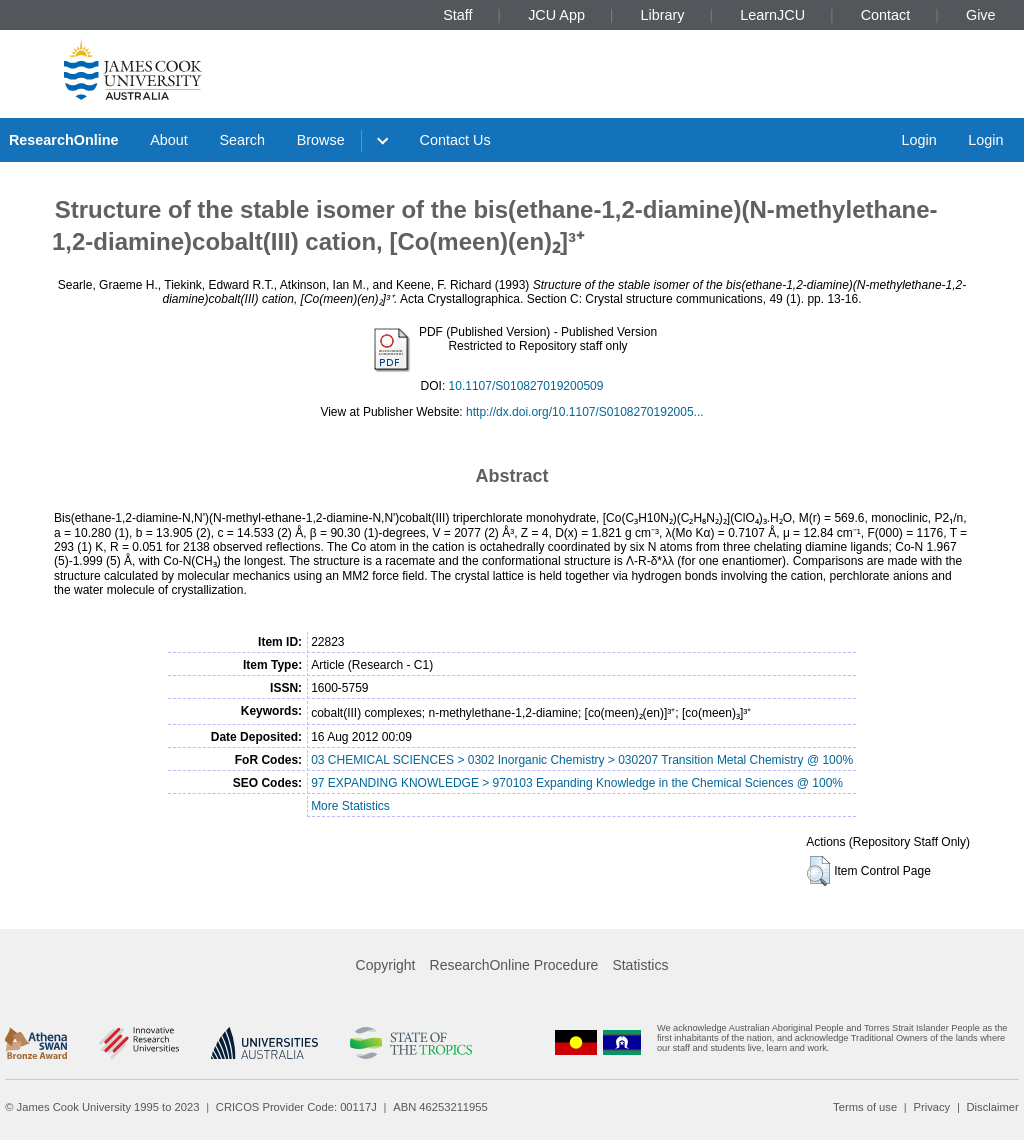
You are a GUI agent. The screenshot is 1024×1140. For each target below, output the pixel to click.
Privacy (931, 1107)
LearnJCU (772, 15)
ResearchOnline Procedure (514, 965)
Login (918, 140)
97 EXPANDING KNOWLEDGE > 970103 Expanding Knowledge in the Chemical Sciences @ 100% (577, 783)
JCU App (556, 15)
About (169, 140)
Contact (886, 15)
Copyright (386, 965)
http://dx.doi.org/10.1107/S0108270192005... (585, 412)
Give (981, 15)
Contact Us (455, 140)
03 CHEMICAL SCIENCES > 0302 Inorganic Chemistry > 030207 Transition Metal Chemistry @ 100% (582, 760)
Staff (457, 15)
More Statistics (350, 806)
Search (242, 140)
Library (663, 15)
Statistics (640, 965)
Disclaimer (993, 1107)
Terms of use (865, 1107)
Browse (321, 140)
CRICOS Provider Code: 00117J (296, 1107)
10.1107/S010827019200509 (526, 386)
